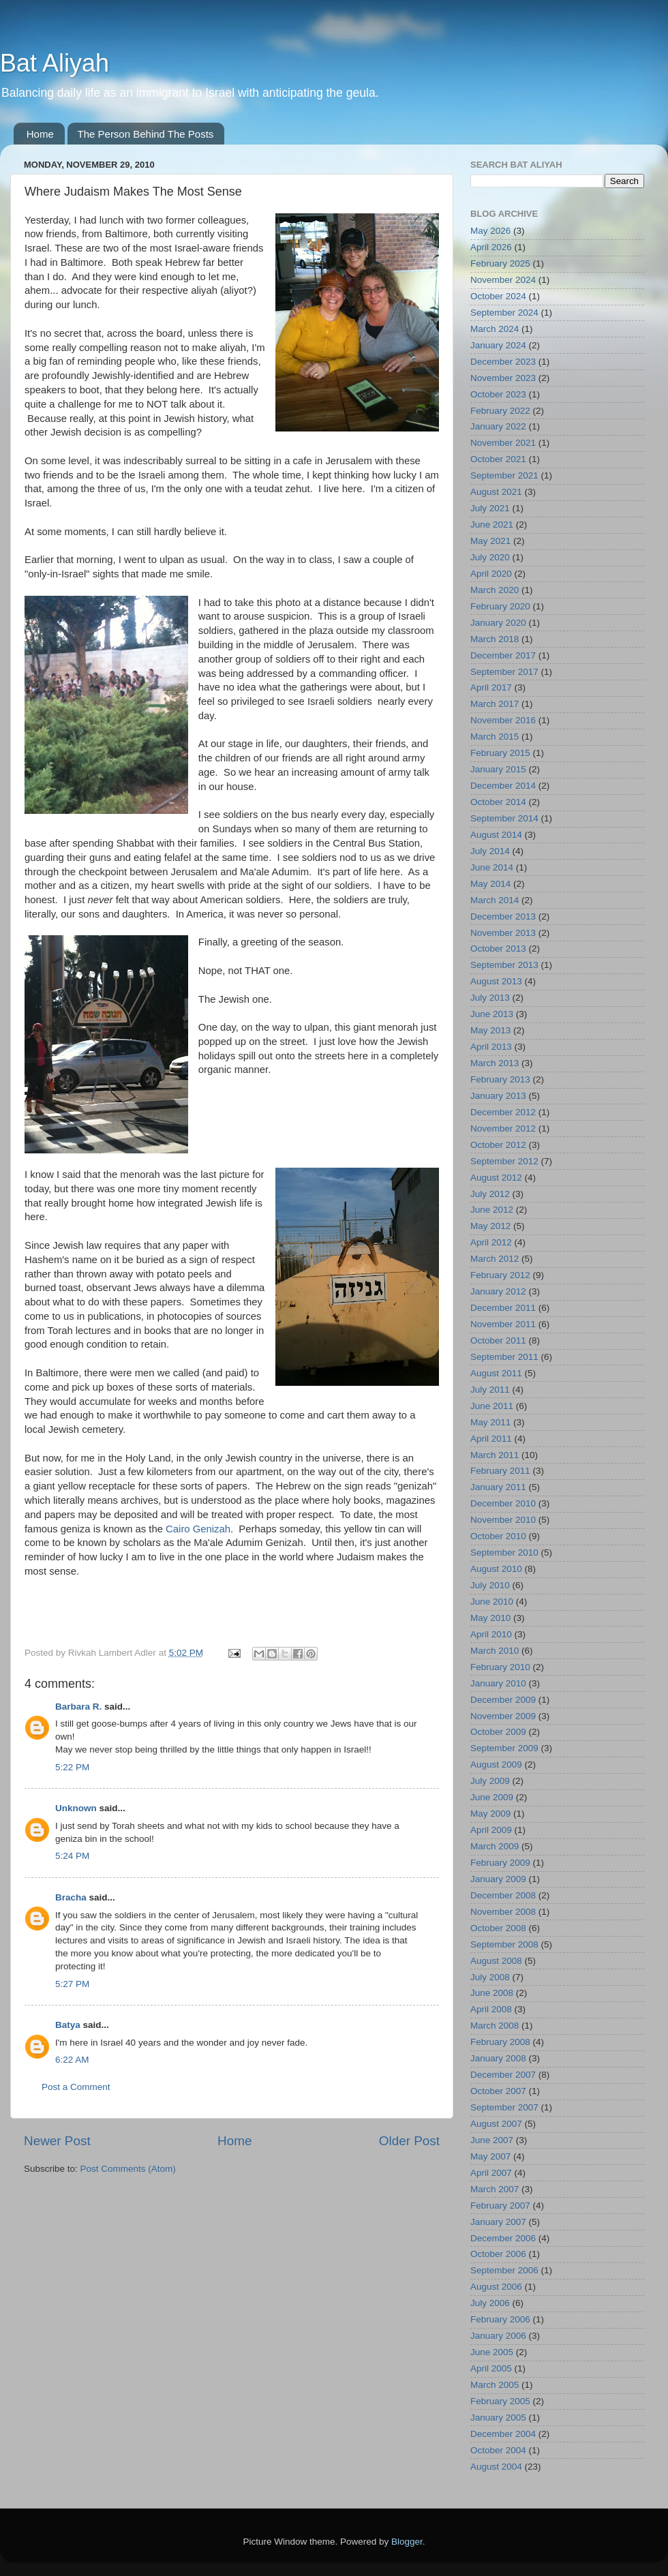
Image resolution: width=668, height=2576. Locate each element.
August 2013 (496, 981)
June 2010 (491, 1601)
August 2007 (496, 2124)
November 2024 (503, 280)
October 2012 (498, 1145)
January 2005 (498, 2417)
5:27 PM (72, 1984)
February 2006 (500, 2319)
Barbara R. (78, 1706)
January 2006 (498, 2336)
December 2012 (503, 1112)
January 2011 (498, 1487)
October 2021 (498, 459)
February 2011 (500, 1471)
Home (40, 134)
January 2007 (498, 2222)
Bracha (71, 1897)
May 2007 (490, 2156)
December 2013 (503, 916)
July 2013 (490, 997)
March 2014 (494, 900)
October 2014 (498, 802)
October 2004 (498, 2450)
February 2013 (500, 1079)
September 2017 (504, 672)
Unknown (76, 1808)
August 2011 (496, 1373)
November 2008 (503, 1912)
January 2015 (498, 769)
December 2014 (503, 786)
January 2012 (498, 1291)
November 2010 (503, 1520)
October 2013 (498, 948)
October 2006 (498, 2254)
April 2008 (491, 2009)
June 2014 (491, 867)
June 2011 (491, 1406)
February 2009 (500, 1863)
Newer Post (57, 2141)
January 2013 (498, 1096)
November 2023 (503, 378)
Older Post (409, 2141)
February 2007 (500, 2205)
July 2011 (490, 1389)
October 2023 (498, 394)
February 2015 (500, 753)
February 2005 (500, 2401)
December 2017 (503, 655)
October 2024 (498, 296)
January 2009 (498, 1879)
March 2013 (494, 1063)
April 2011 (491, 1439)
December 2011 (503, 1308)
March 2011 (494, 1455)
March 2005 (494, 2385)
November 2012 (503, 1128)
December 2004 (503, 2434)
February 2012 (500, 1275)
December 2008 (503, 1895)
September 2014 (504, 818)
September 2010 (504, 1552)
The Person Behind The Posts (146, 134)
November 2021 (503, 443)
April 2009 (491, 1830)
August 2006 (496, 2287)
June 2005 (491, 2352)
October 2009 (498, 1732)
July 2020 (490, 557)
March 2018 (494, 639)
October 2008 (498, 1928)
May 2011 (490, 1422)
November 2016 (503, 720)
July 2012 (490, 1194)
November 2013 (503, 933)
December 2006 (503, 2238)
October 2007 (498, 2091)
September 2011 (504, 1357)
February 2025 (500, 263)
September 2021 (504, 475)
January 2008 (498, 2058)
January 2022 (498, 426)
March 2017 (494, 704)
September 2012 (504, 1161)
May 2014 (490, 884)
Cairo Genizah (198, 1529)
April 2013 (491, 1047)
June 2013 (491, 1014)
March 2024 (494, 329)
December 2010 (503, 1503)
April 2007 (491, 2173)
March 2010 (494, 1651)
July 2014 (490, 851)
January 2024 (498, 345)
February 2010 (500, 1667)
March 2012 (494, 1259)
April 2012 (491, 1242)
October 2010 (498, 1536)
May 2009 (490, 1813)
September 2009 (504, 1748)
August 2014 (496, 835)
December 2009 (503, 1700)
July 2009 (490, 1781)
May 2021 (490, 541)
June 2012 (491, 1209)
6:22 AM (72, 2060)
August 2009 (496, 1764)
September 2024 (504, 312)
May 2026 (490, 231)
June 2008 (491, 1993)
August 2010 (496, 1569)
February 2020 (500, 606)
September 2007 (504, 2107)
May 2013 (490, 1030)
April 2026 (491, 247)
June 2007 (491, 2140)
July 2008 (490, 1977)
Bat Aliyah (54, 63)
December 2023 (503, 362)
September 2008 (504, 1944)
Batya (67, 2025)
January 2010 (498, 1683)
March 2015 (494, 736)
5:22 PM (72, 1767)
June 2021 (491, 524)
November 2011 (503, 1324)
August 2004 (496, 2466)
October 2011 (498, 1340)
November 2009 (503, 1716)
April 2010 (491, 1634)
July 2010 (490, 1585)
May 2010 (490, 1618)
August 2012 (496, 1177)
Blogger (407, 2541)
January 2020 (498, 623)
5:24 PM (72, 1856)
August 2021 (496, 492)
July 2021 (490, 508)
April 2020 (491, 574)
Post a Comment (76, 2087)
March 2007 (494, 2189)
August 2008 (496, 1961)
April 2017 (491, 687)
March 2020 (494, 590)
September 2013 (504, 965)
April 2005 (491, 2368)
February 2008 (500, 2042)
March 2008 (494, 2025)
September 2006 (504, 2270)
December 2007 (503, 2075)
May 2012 (490, 1226)
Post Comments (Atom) (128, 2169)
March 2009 (494, 1846)
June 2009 (491, 1797)
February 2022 (500, 411)
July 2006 (490, 2303)
